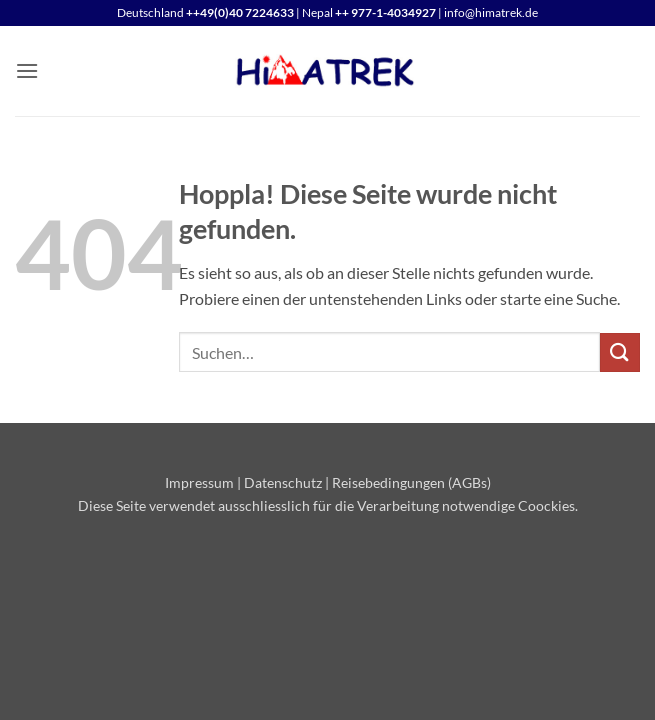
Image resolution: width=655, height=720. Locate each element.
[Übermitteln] (620, 352)
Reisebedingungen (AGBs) (411, 482)
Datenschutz (283, 482)
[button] (27, 70)
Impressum (199, 482)
